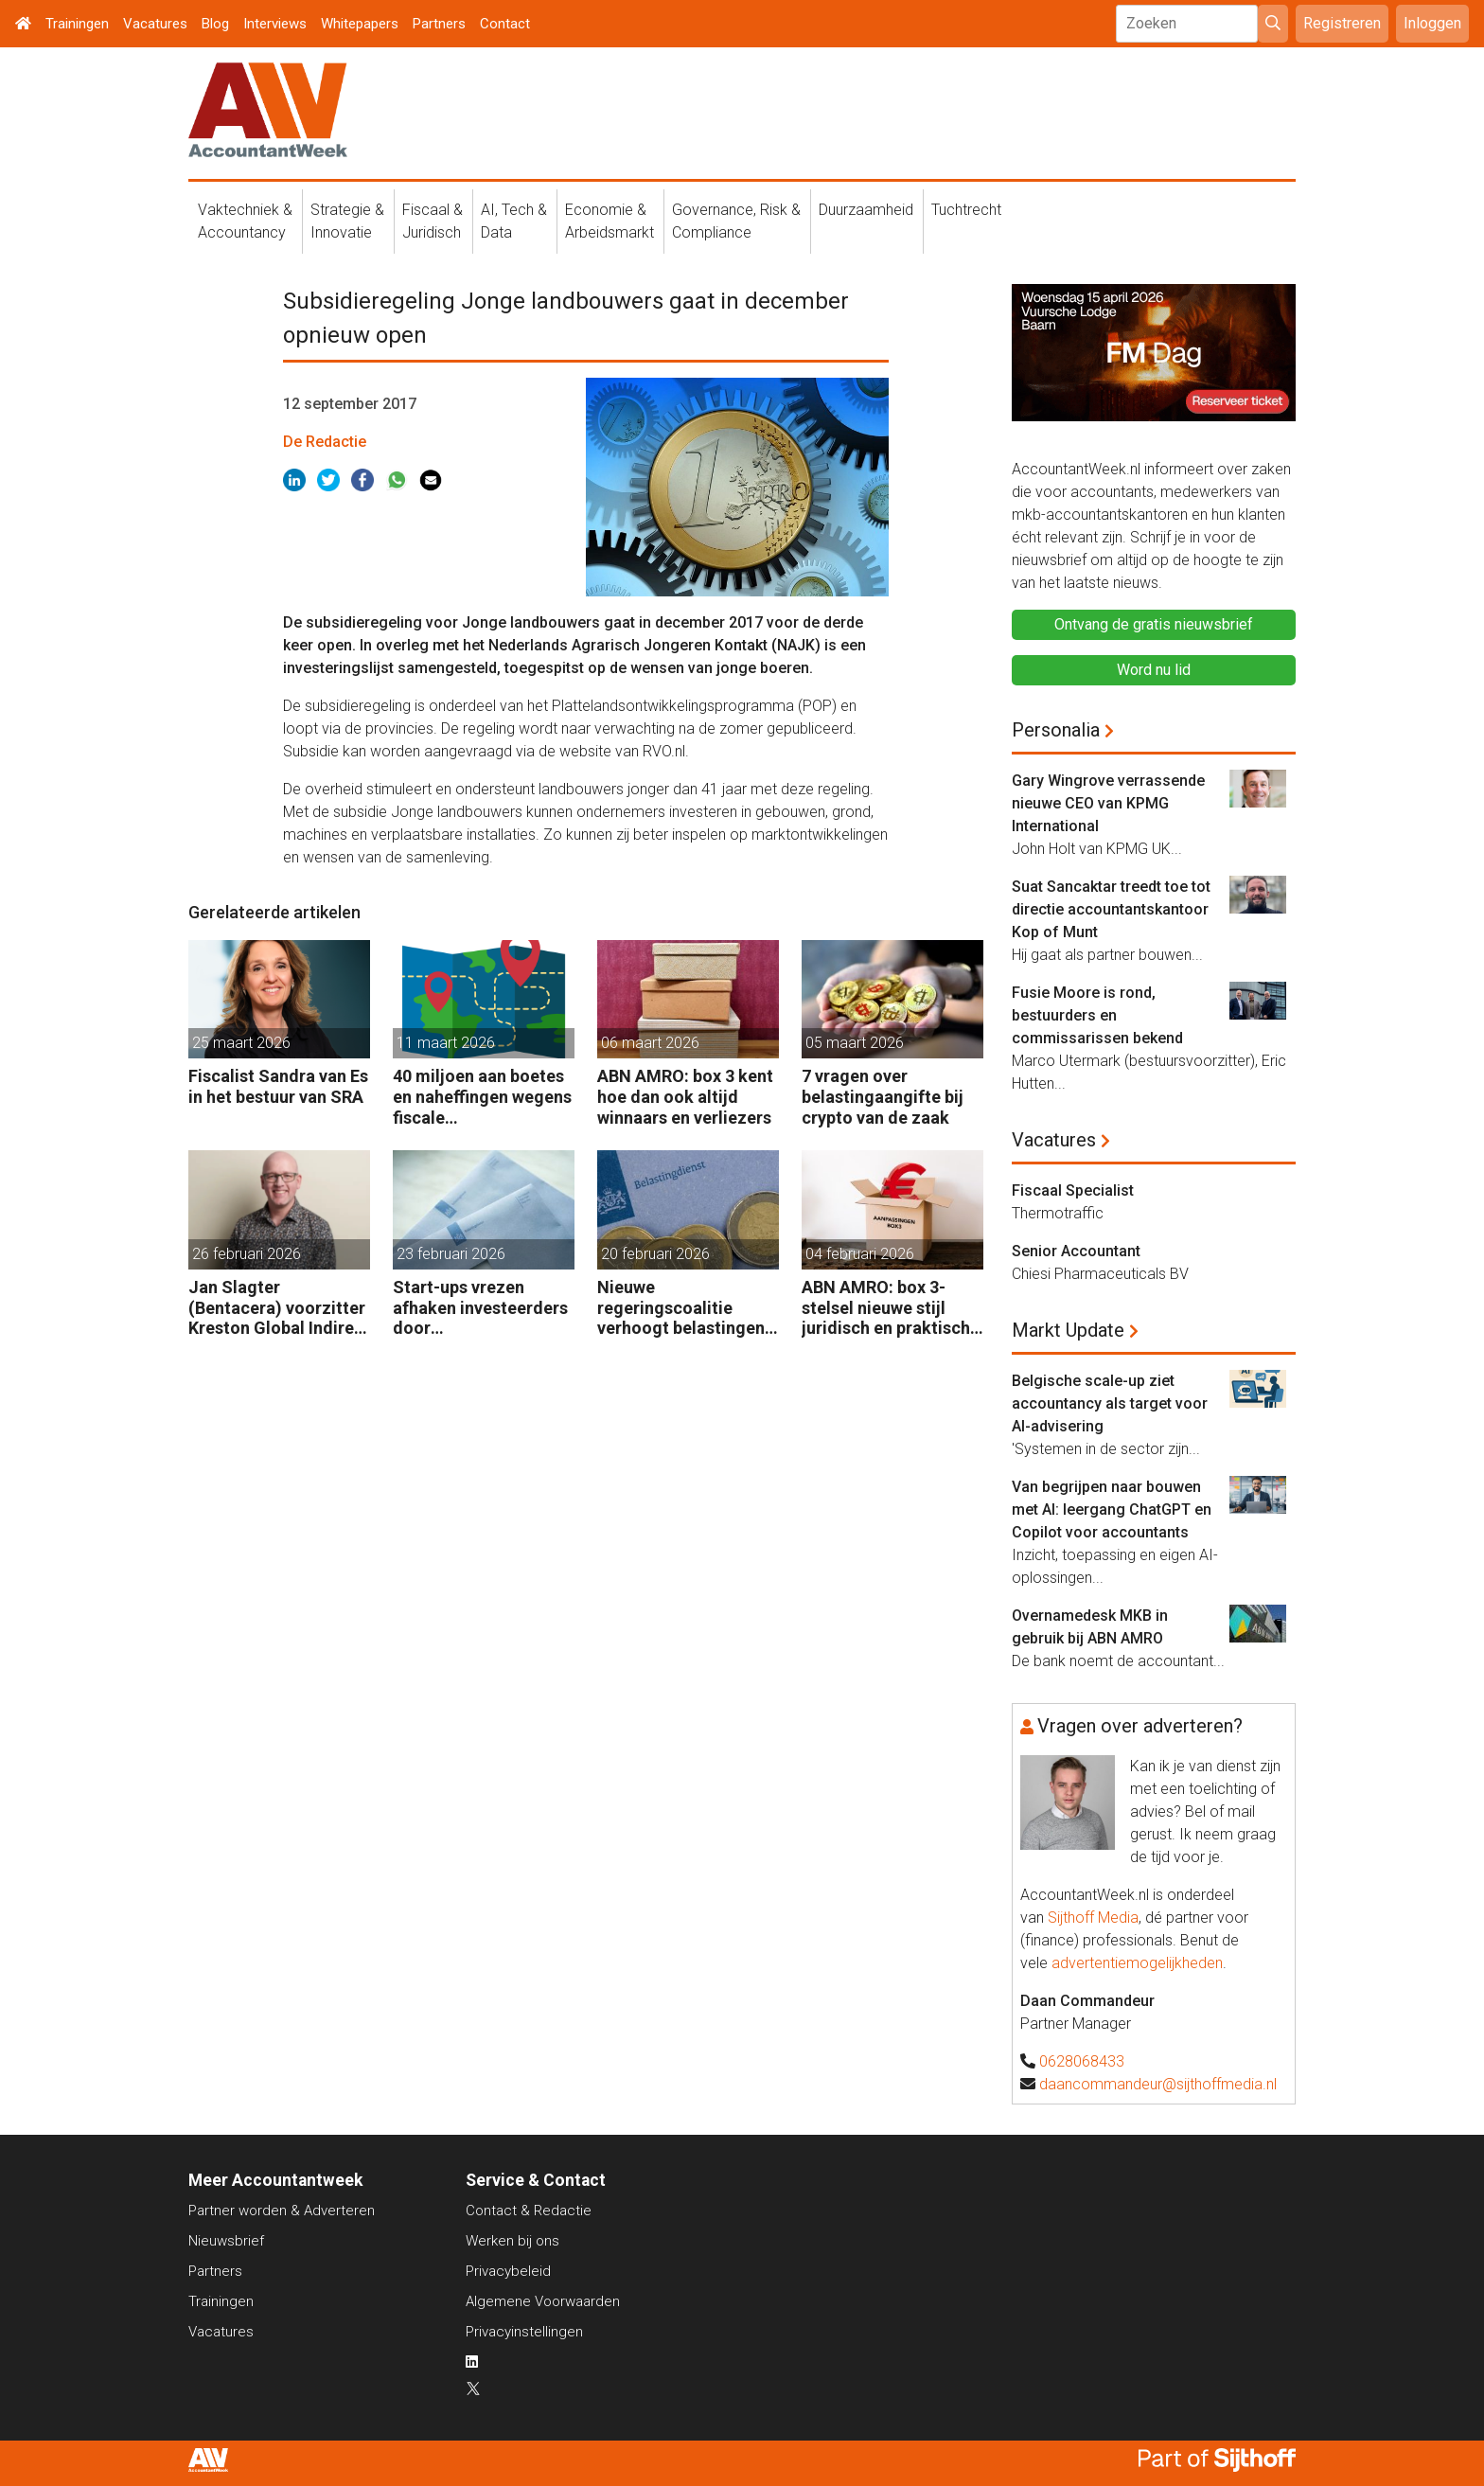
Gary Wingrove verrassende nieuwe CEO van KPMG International (1108, 803)
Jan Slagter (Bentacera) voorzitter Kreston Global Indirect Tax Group (279, 1308)
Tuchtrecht (966, 210)
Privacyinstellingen (524, 2331)
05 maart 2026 (854, 1043)
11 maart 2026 (446, 1043)
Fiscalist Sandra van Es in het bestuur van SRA (278, 1086)
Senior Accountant (1076, 1251)
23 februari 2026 (451, 1254)
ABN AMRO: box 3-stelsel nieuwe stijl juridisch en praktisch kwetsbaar (886, 1308)
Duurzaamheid (866, 210)
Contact (505, 23)
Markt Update (1068, 1330)
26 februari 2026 (246, 1254)
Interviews (275, 23)
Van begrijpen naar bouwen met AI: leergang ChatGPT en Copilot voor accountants (1111, 1509)
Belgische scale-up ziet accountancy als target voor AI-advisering (1110, 1403)
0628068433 (1081, 2061)
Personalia (1056, 730)
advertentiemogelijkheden (1137, 1963)
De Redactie (324, 442)
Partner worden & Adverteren (281, 2210)
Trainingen (77, 23)
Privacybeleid (508, 2271)
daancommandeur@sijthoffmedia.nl (1158, 2084)
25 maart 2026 (241, 1043)
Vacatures (155, 23)
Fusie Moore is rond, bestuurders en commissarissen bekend (1097, 1015)
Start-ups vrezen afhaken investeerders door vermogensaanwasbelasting (483, 1308)
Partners (439, 23)
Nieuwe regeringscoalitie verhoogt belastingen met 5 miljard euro (681, 1308)
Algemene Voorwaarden (543, 2301)
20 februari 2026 (655, 1254)
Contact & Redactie (529, 2210)
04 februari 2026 (859, 1254)
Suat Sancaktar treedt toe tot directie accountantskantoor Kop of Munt (1111, 909)
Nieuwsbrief (226, 2240)
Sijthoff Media (1093, 1918)
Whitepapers (359, 23)
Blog (215, 23)
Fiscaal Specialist (1073, 1190)
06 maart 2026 (650, 1043)
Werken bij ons (512, 2240)
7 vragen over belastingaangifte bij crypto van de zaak (882, 1096)
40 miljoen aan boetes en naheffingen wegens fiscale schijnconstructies (482, 1097)
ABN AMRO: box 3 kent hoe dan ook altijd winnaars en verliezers (685, 1096)
